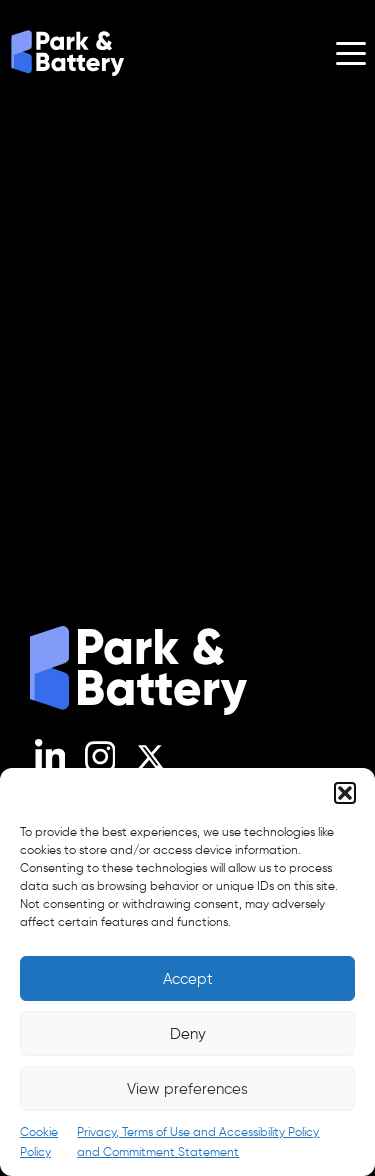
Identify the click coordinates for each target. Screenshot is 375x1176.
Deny (188, 1034)
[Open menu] (351, 53)
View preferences (187, 1089)
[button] (345, 793)
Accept (188, 979)
